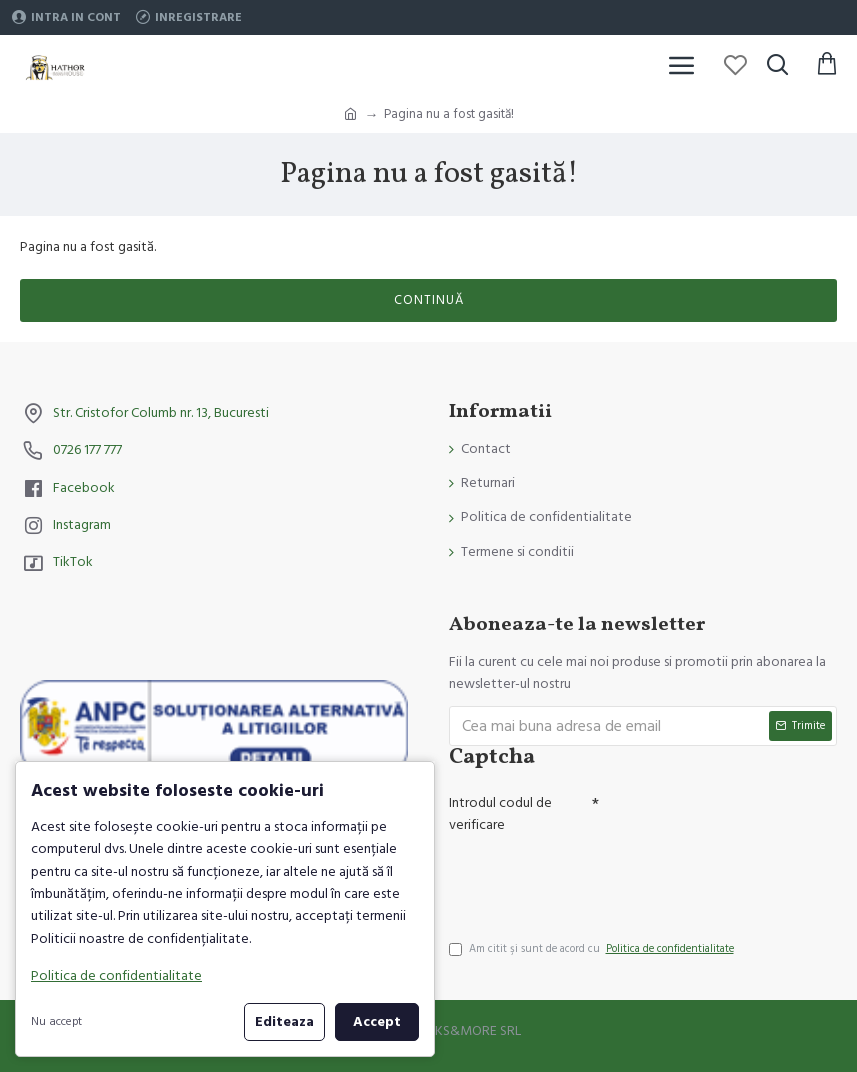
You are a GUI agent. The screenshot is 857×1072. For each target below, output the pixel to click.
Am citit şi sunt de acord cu (593, 949)
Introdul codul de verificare (500, 814)
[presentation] (589, 878)
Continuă (429, 300)
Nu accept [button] (56, 1021)
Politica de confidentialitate (116, 976)
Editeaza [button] (284, 1022)
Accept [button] (377, 1022)
